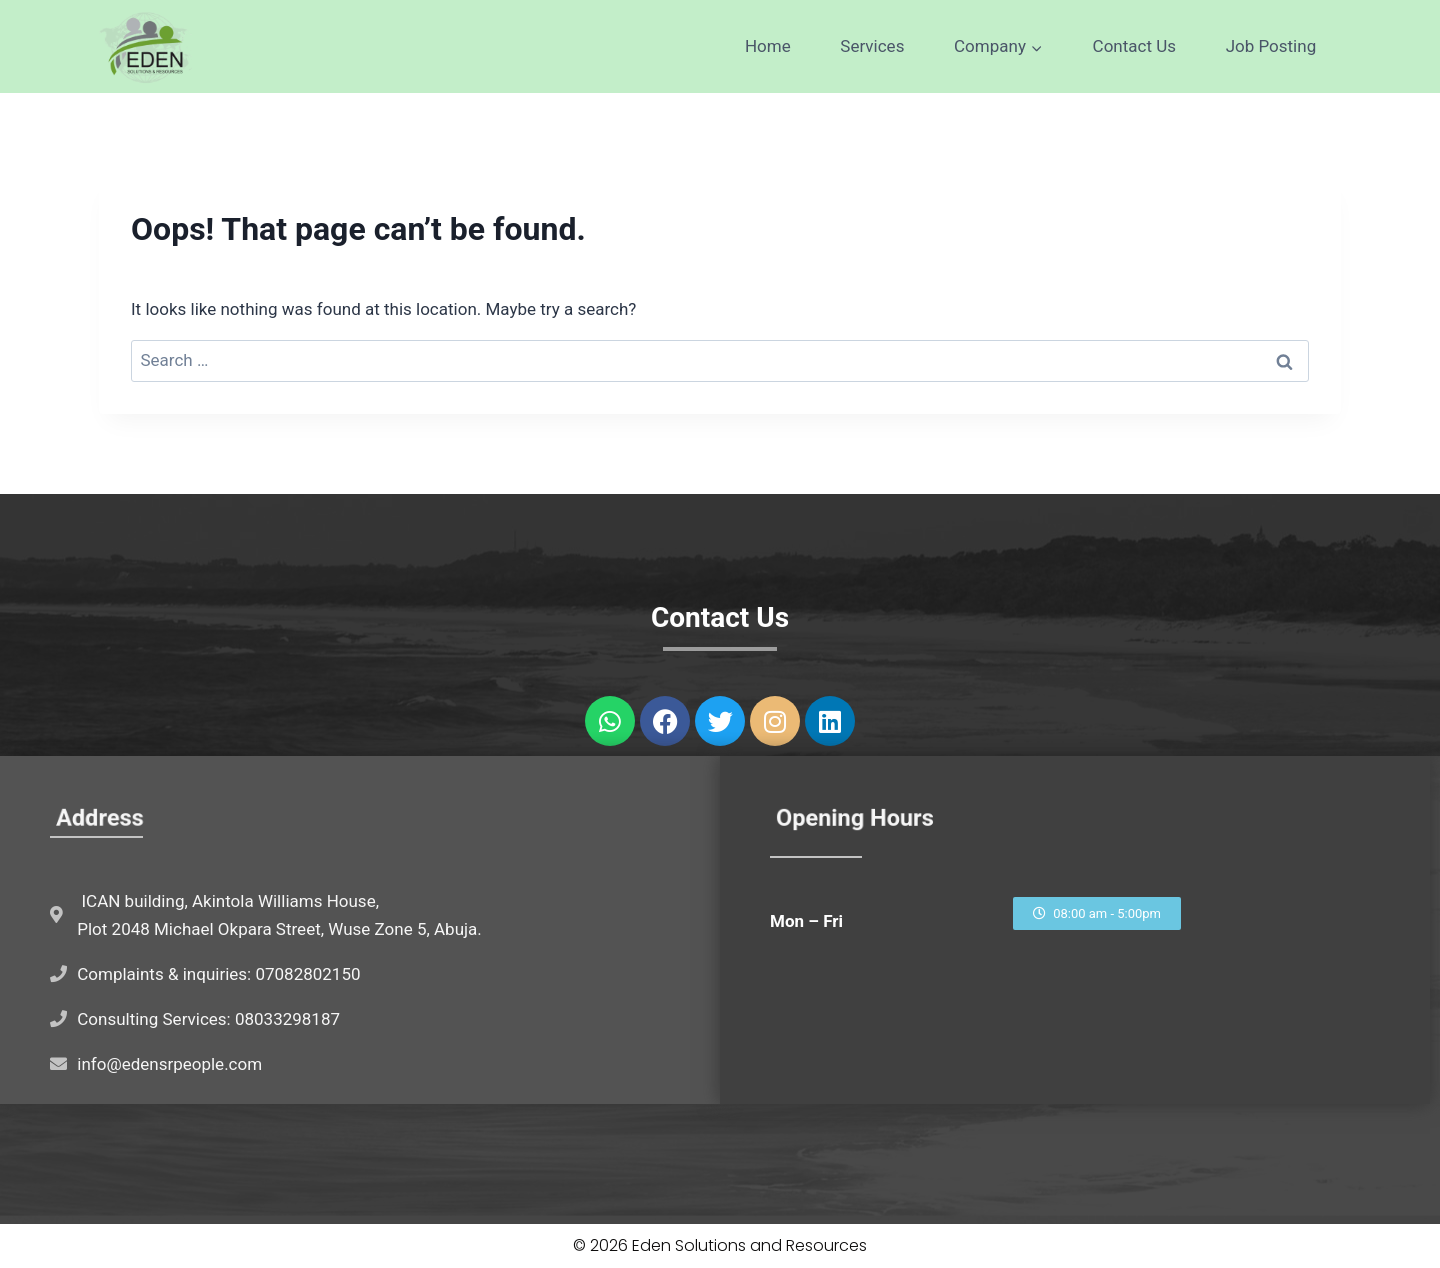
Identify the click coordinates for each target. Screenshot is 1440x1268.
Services (872, 46)
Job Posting (1271, 46)
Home (768, 46)
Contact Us (1134, 46)
